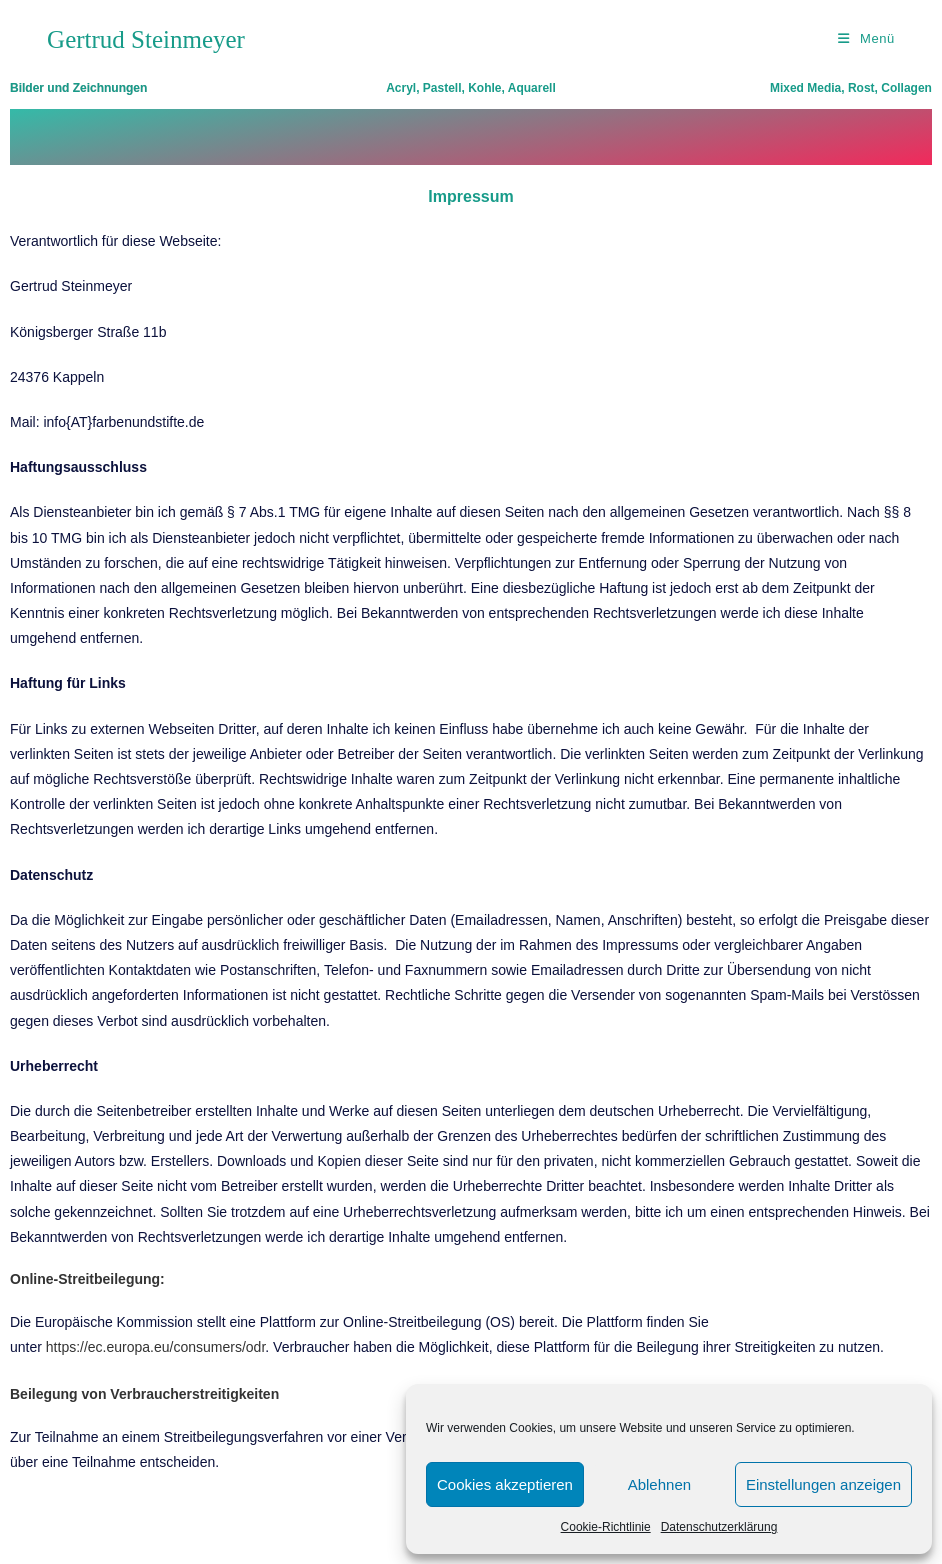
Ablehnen (659, 1484)
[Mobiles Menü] (866, 38)
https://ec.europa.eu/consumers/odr (155, 1347)
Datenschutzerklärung (719, 1527)
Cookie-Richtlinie (606, 1527)
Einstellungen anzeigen (823, 1484)
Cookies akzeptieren (505, 1484)
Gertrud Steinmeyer (146, 39)
